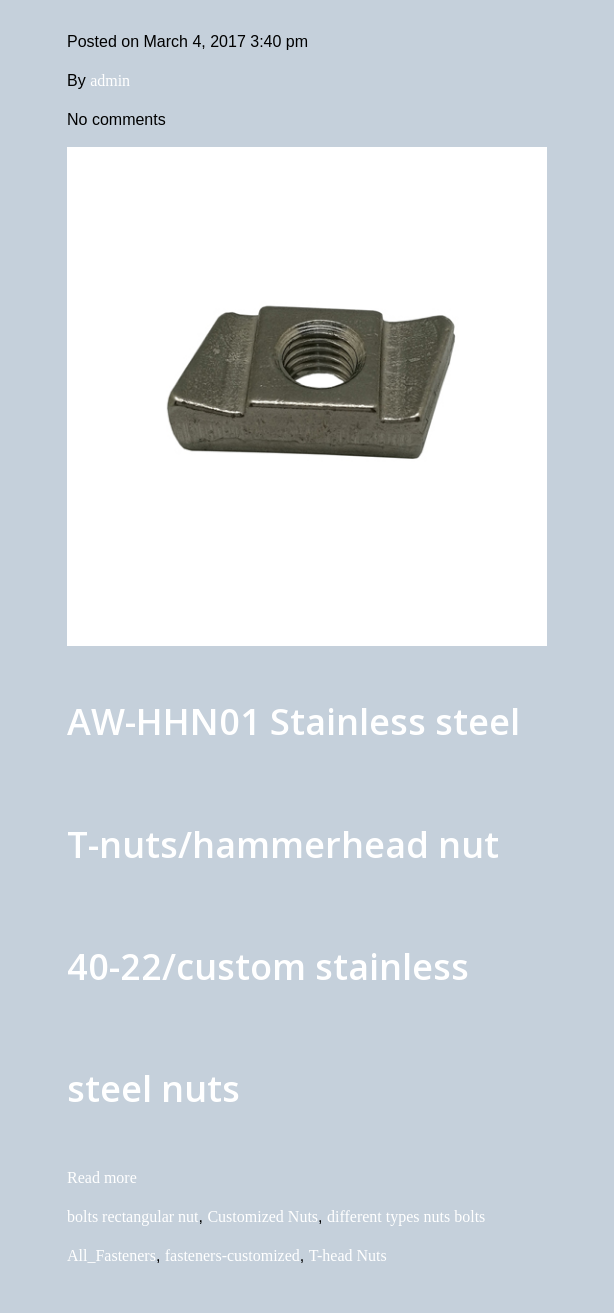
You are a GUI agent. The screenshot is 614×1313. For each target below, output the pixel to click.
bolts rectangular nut (133, 1216)
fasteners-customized (232, 1255)
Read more (102, 1177)
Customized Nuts (262, 1216)
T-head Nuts (348, 1255)
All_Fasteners (111, 1255)
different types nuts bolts (406, 1216)
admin (110, 80)
